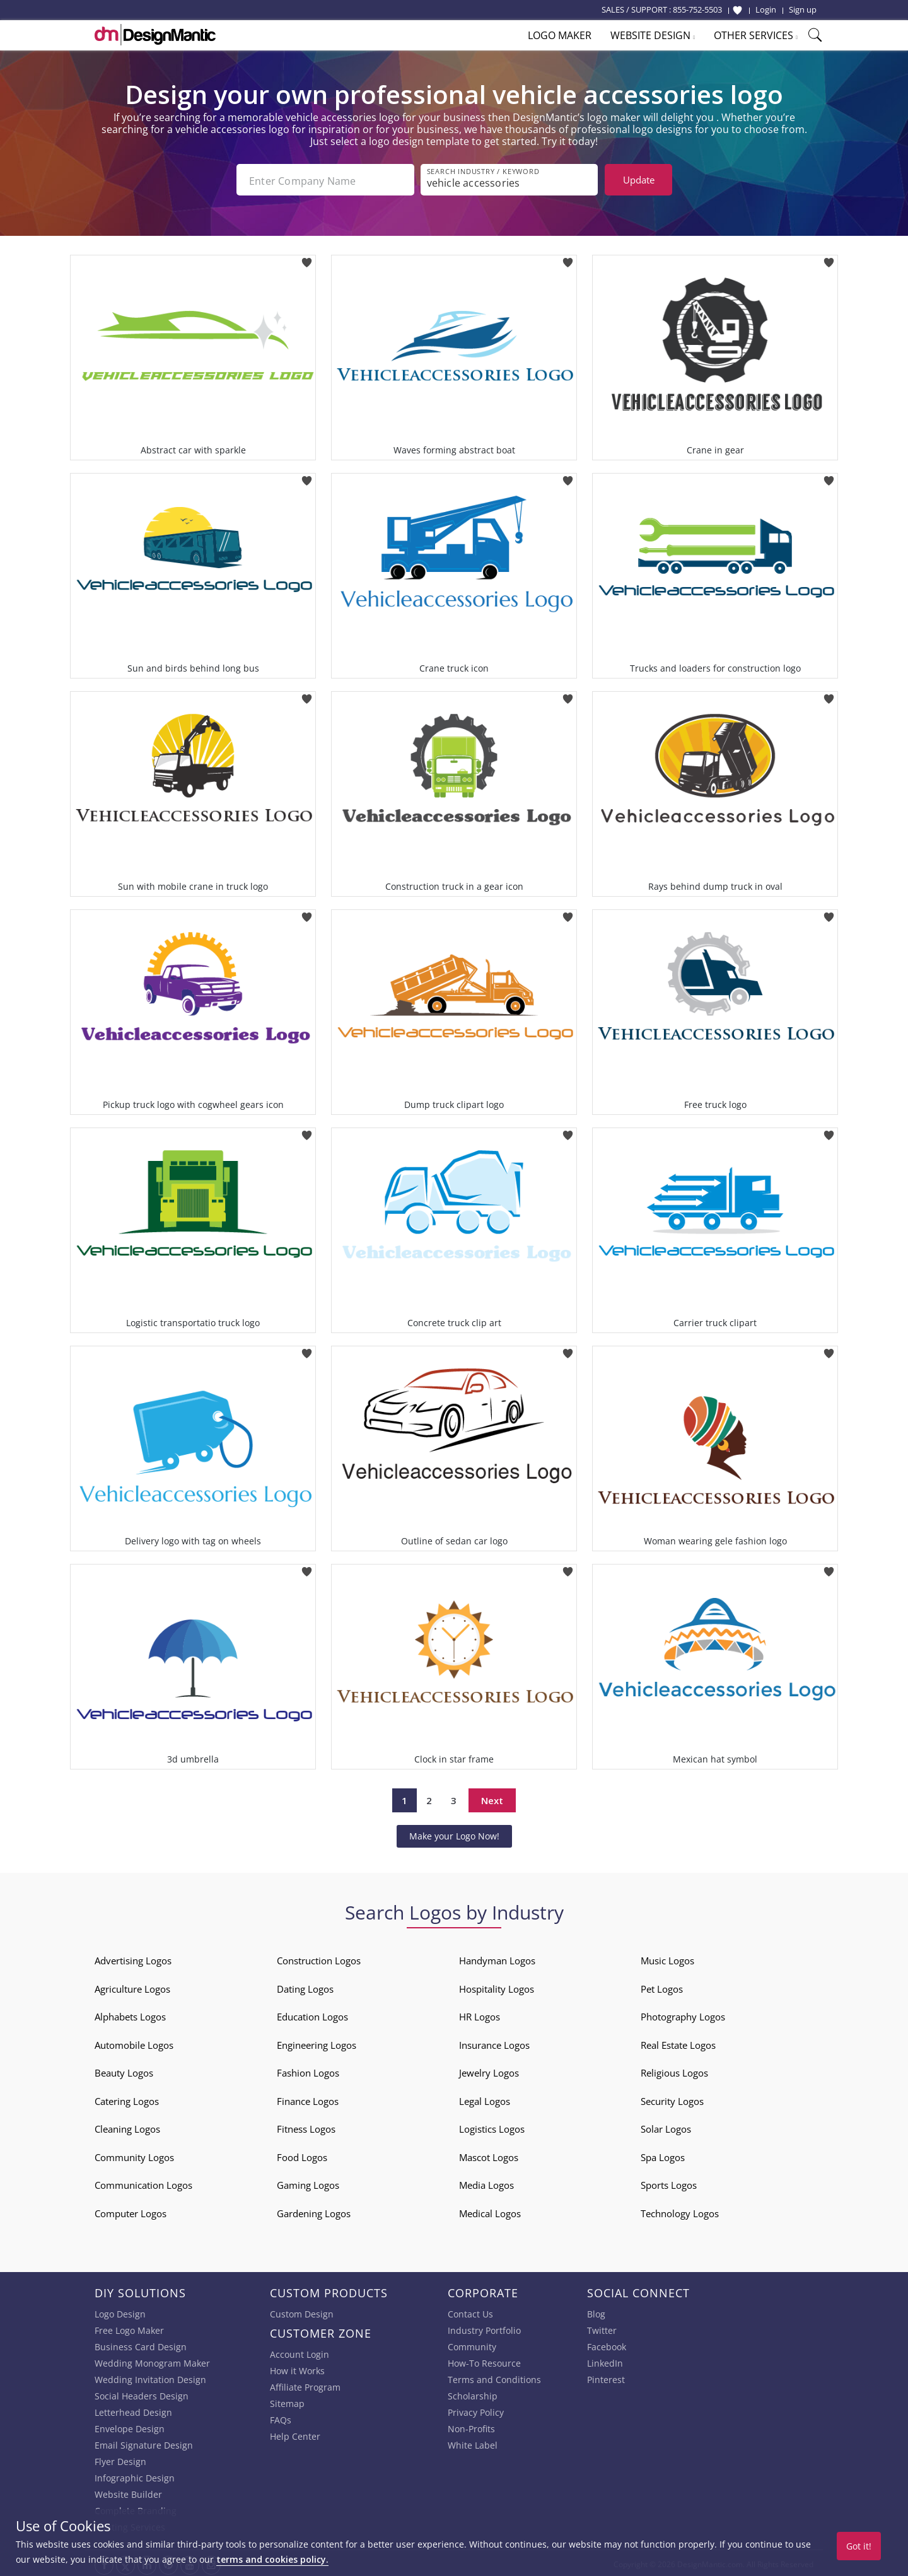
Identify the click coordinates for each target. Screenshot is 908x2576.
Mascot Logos (488, 2154)
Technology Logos (680, 2211)
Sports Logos (669, 2182)
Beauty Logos (124, 2070)
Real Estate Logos (678, 2042)
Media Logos (486, 2182)
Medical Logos (490, 2211)
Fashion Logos (308, 2070)
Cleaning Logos (127, 2126)
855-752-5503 (697, 9)
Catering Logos (127, 2098)
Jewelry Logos (489, 2070)
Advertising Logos (133, 1958)
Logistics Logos (492, 2126)
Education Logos (312, 2014)
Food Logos (302, 2154)
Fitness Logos (306, 2126)
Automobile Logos (134, 2042)
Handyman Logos (497, 1958)
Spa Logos (663, 2154)
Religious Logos (674, 2070)
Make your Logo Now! (454, 1833)
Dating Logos (305, 1986)
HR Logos (479, 2014)
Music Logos (667, 1958)
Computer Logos (130, 2211)
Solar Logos (666, 2126)
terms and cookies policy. (272, 2559)
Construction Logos (319, 1958)
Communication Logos (143, 2182)
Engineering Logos (316, 2042)
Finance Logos (308, 2098)
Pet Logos (662, 1986)
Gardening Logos (314, 2211)
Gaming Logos (308, 2182)
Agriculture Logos (132, 1986)
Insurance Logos (494, 2042)
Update (639, 179)
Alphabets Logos (130, 2014)
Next (492, 1798)
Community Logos (134, 2154)
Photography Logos (683, 2014)
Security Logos (672, 2098)
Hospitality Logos (496, 1986)
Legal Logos (484, 2098)
